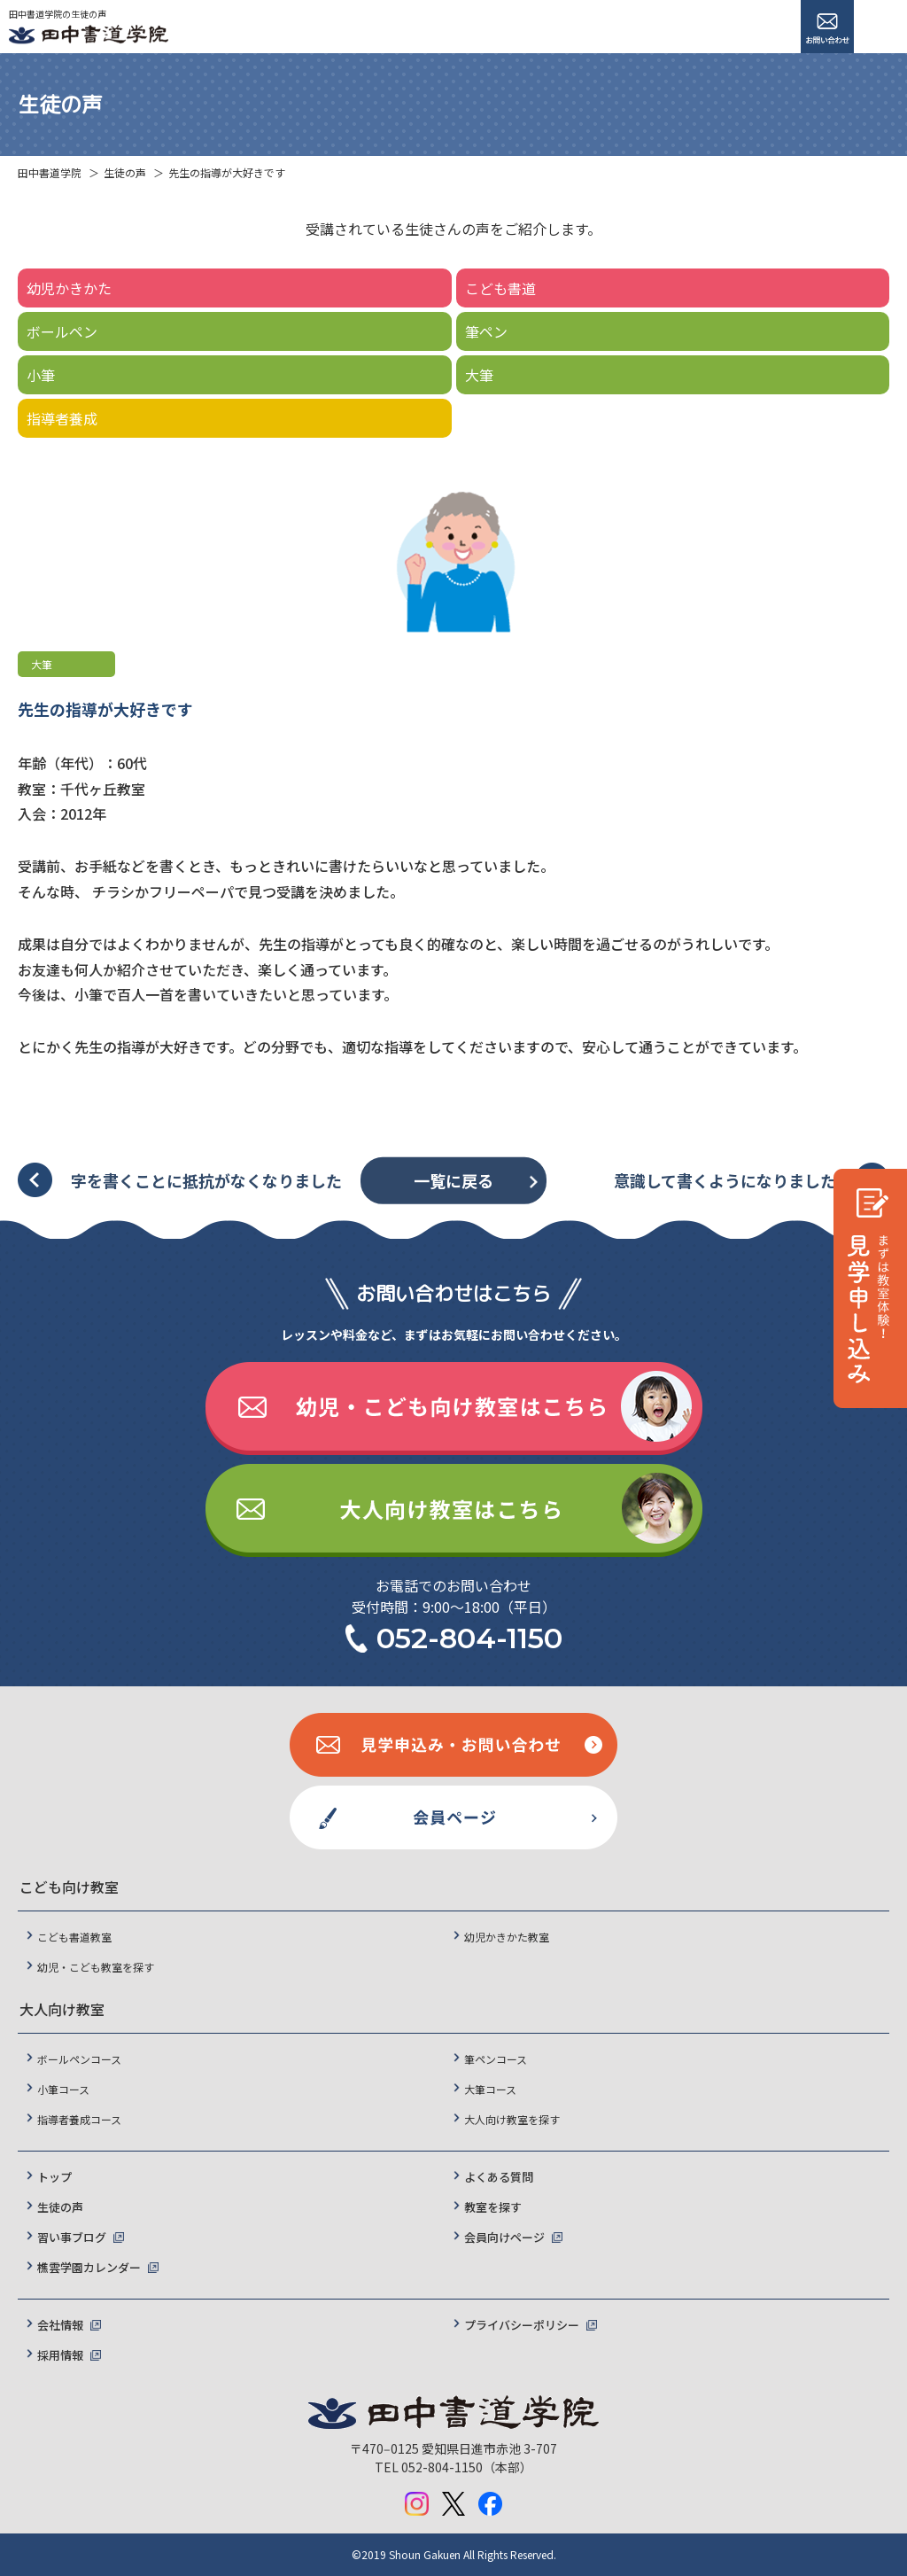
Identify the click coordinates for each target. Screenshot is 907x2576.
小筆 (41, 374)
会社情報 (60, 2324)
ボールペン (62, 331)
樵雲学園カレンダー (89, 2267)
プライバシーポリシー (521, 2324)
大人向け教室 (62, 2009)
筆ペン (486, 331)
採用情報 (60, 2354)
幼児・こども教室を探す (95, 1966)
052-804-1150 (469, 1638)
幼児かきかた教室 (506, 1936)
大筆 (479, 374)
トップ (54, 2176)
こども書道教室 (74, 1936)
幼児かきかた (69, 288)
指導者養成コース (79, 2119)
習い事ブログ (71, 2237)
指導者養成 (62, 418)
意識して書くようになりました (725, 1180)
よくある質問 (498, 2176)
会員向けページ (504, 2237)
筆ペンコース (495, 2058)
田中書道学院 (49, 172)
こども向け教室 (69, 1886)
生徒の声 (125, 172)
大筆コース (490, 2089)
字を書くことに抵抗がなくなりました (206, 1180)
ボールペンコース (79, 2058)
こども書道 (500, 288)
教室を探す (493, 2207)
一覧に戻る (453, 1180)
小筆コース (63, 2089)
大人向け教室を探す (512, 2119)
